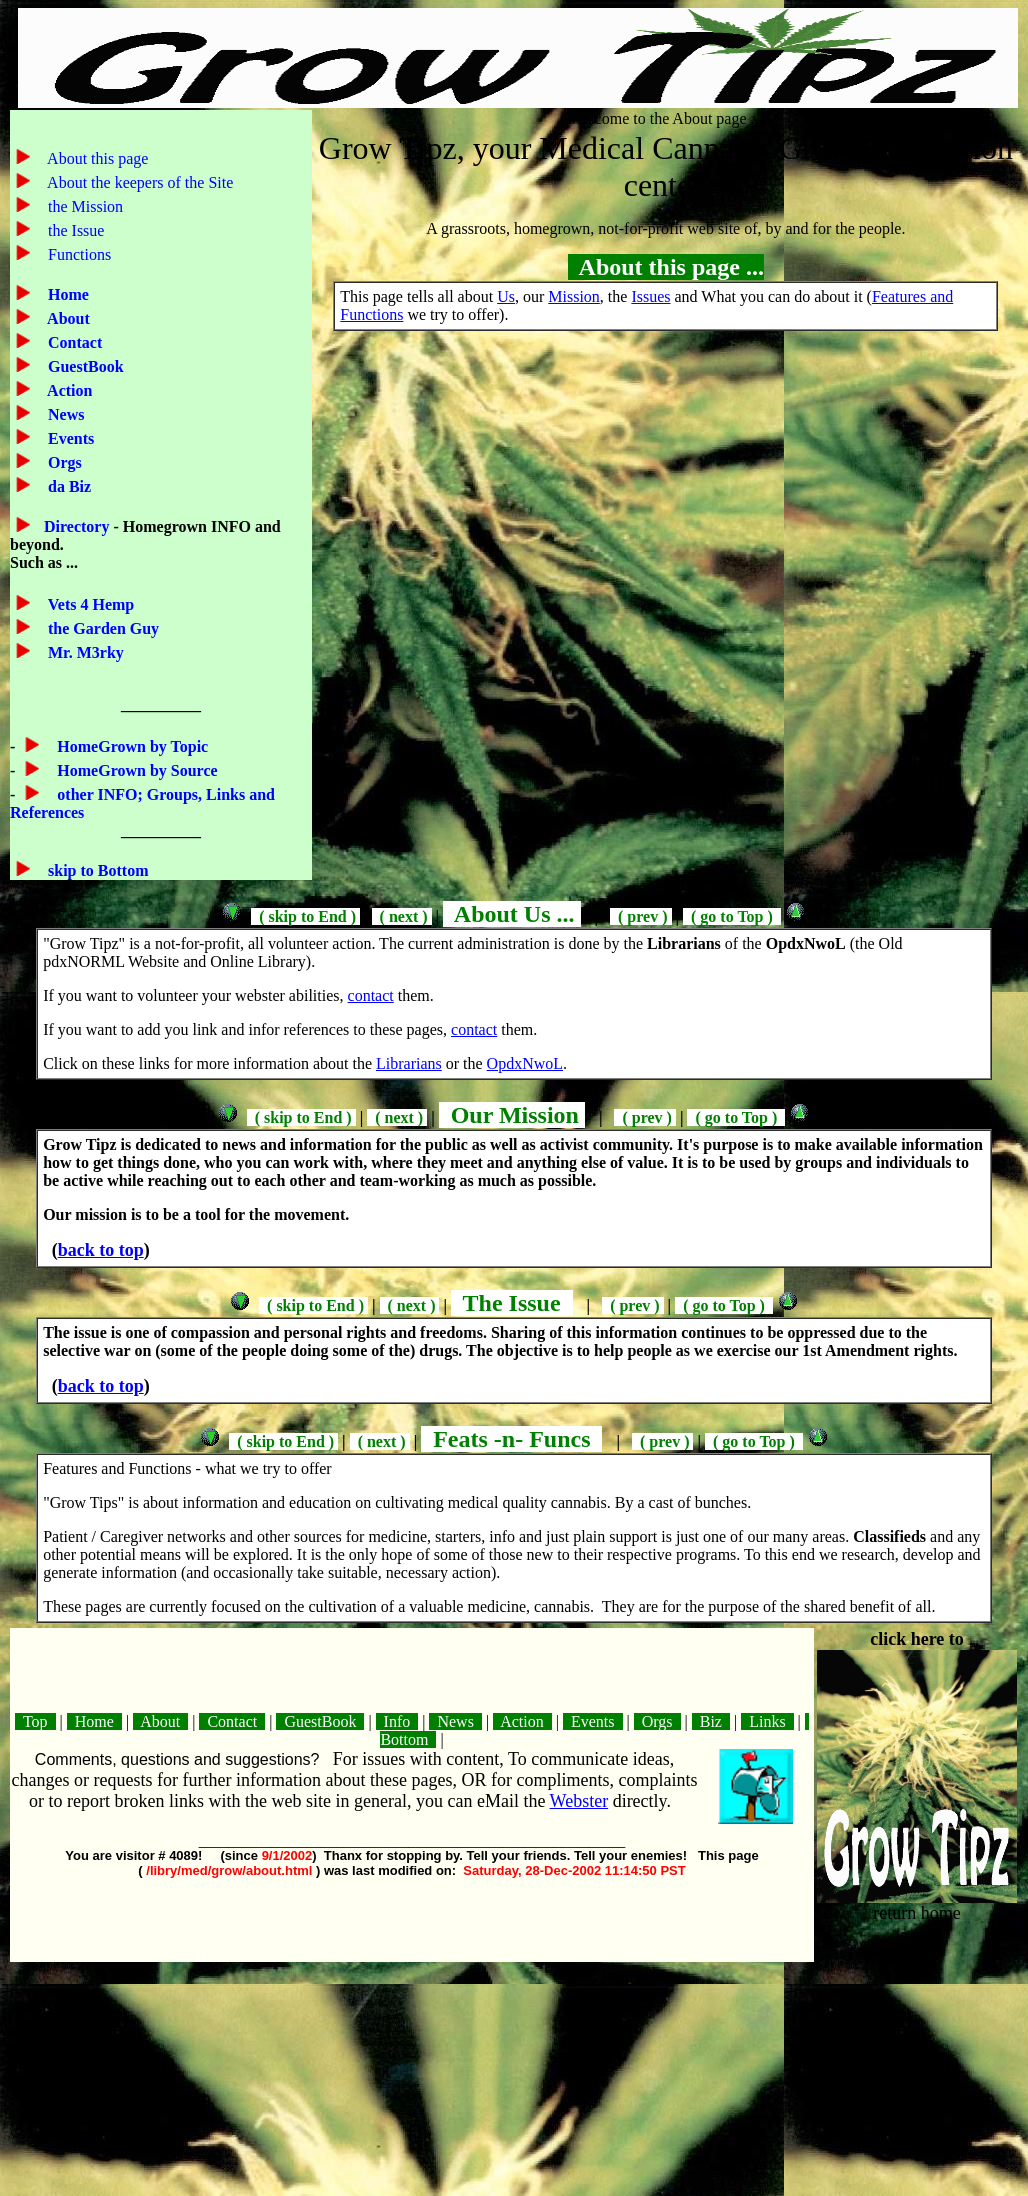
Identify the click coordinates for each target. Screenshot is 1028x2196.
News (64, 414)
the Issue (74, 230)
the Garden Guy (101, 628)
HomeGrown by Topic (130, 746)
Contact (73, 342)
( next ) (402, 916)
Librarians (409, 1063)
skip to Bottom (96, 870)
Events (69, 438)
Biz (711, 1721)
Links (767, 1721)
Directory (78, 526)
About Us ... (511, 914)
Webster (579, 1801)
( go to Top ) (732, 916)
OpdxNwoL (525, 1063)
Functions (77, 254)
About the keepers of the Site (138, 182)
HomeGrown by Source (135, 770)
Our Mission (512, 1115)
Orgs (63, 462)
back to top (101, 1250)
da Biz (67, 486)
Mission (574, 296)
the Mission (83, 206)
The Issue (512, 1303)
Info (397, 1721)
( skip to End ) (305, 916)
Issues (650, 296)
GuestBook (84, 366)
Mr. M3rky (84, 652)
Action (68, 390)
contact (371, 995)
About (67, 318)
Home (66, 294)
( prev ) (640, 916)
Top (35, 1721)
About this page (96, 158)
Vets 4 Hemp (89, 604)
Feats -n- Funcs (511, 1439)
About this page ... (666, 267)
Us (506, 296)
